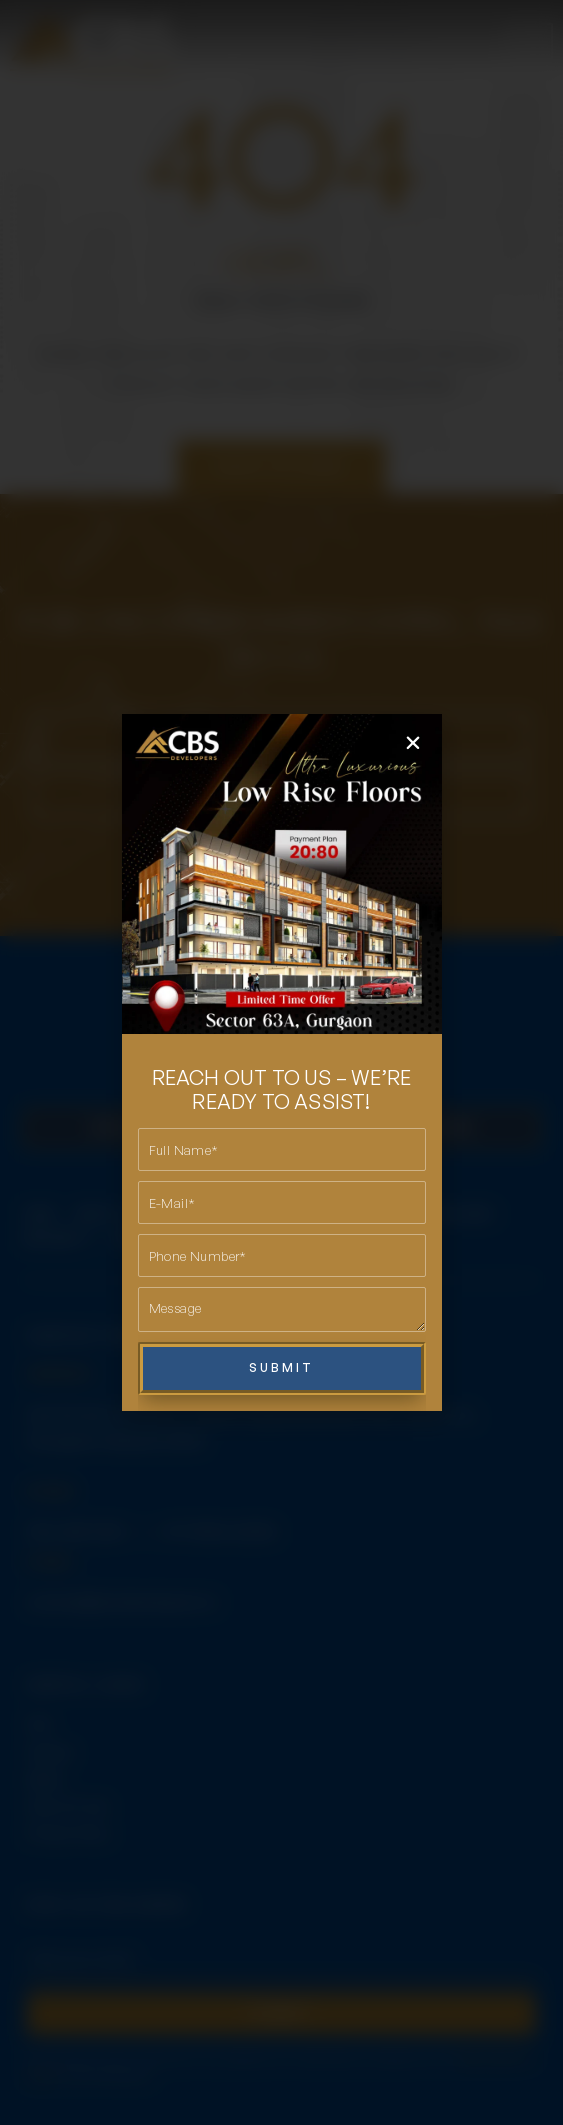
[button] (413, 743)
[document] (281, 1062)
